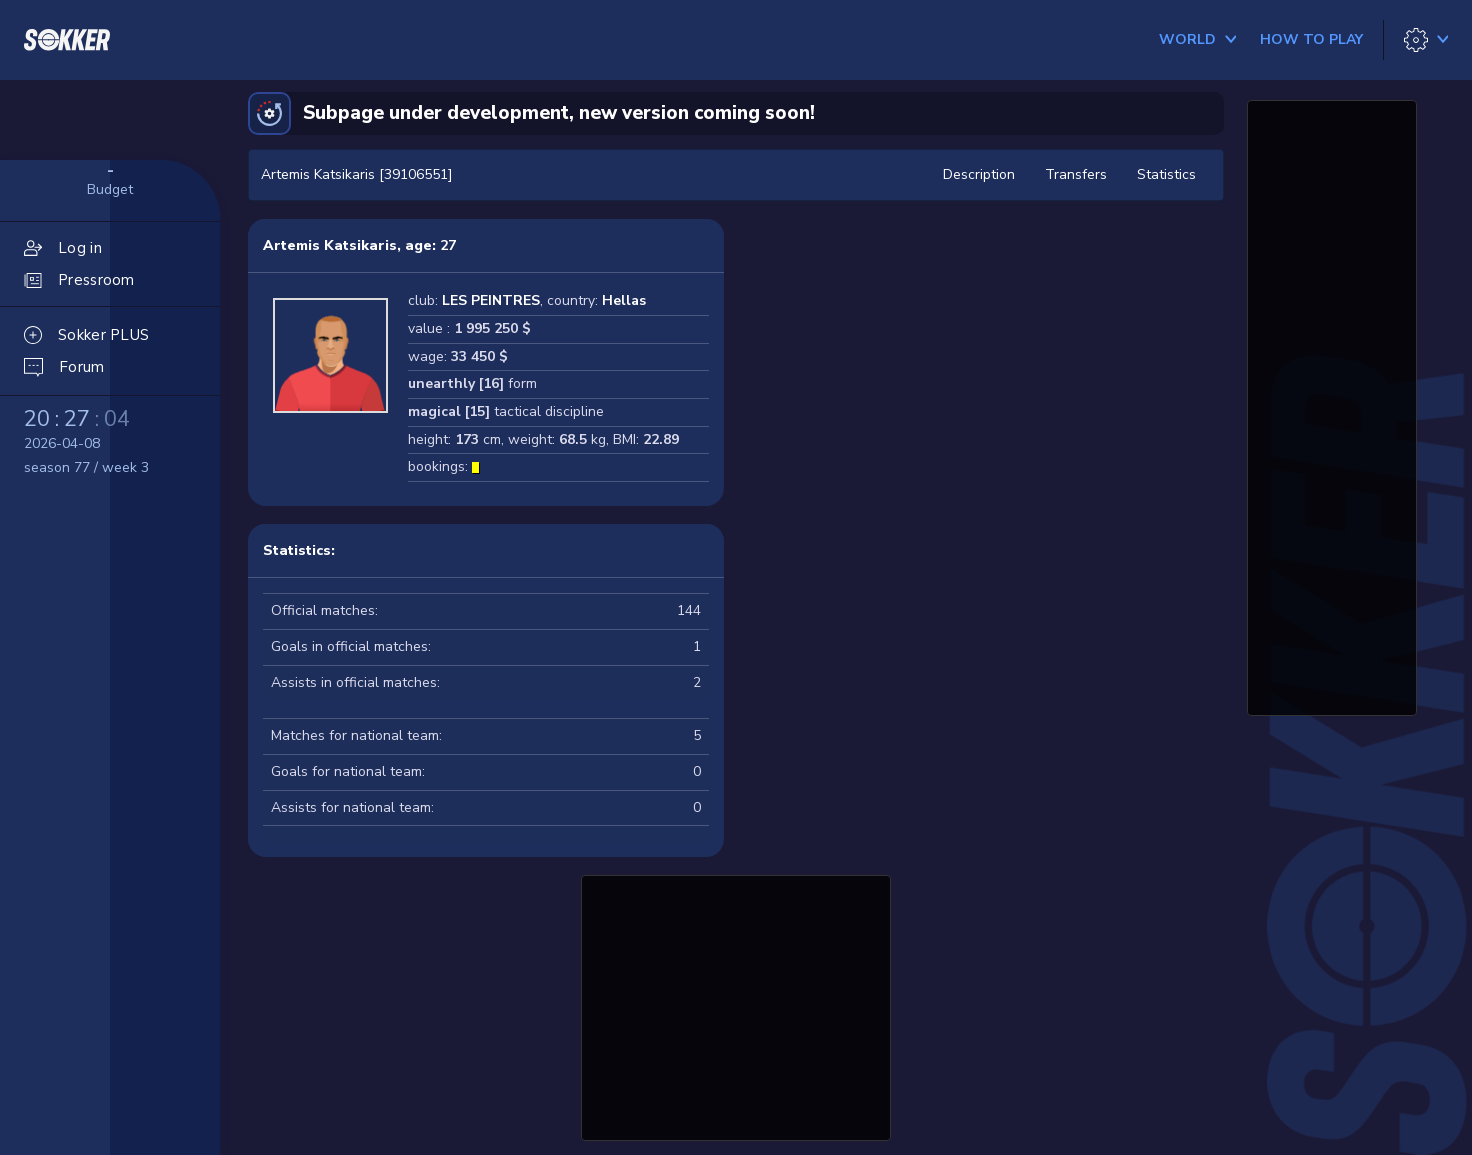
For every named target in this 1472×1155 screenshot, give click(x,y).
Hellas (624, 300)
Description (979, 174)
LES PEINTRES (491, 300)
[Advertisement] (736, 1005)
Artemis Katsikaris (330, 245)
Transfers (1076, 174)
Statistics (1166, 174)
